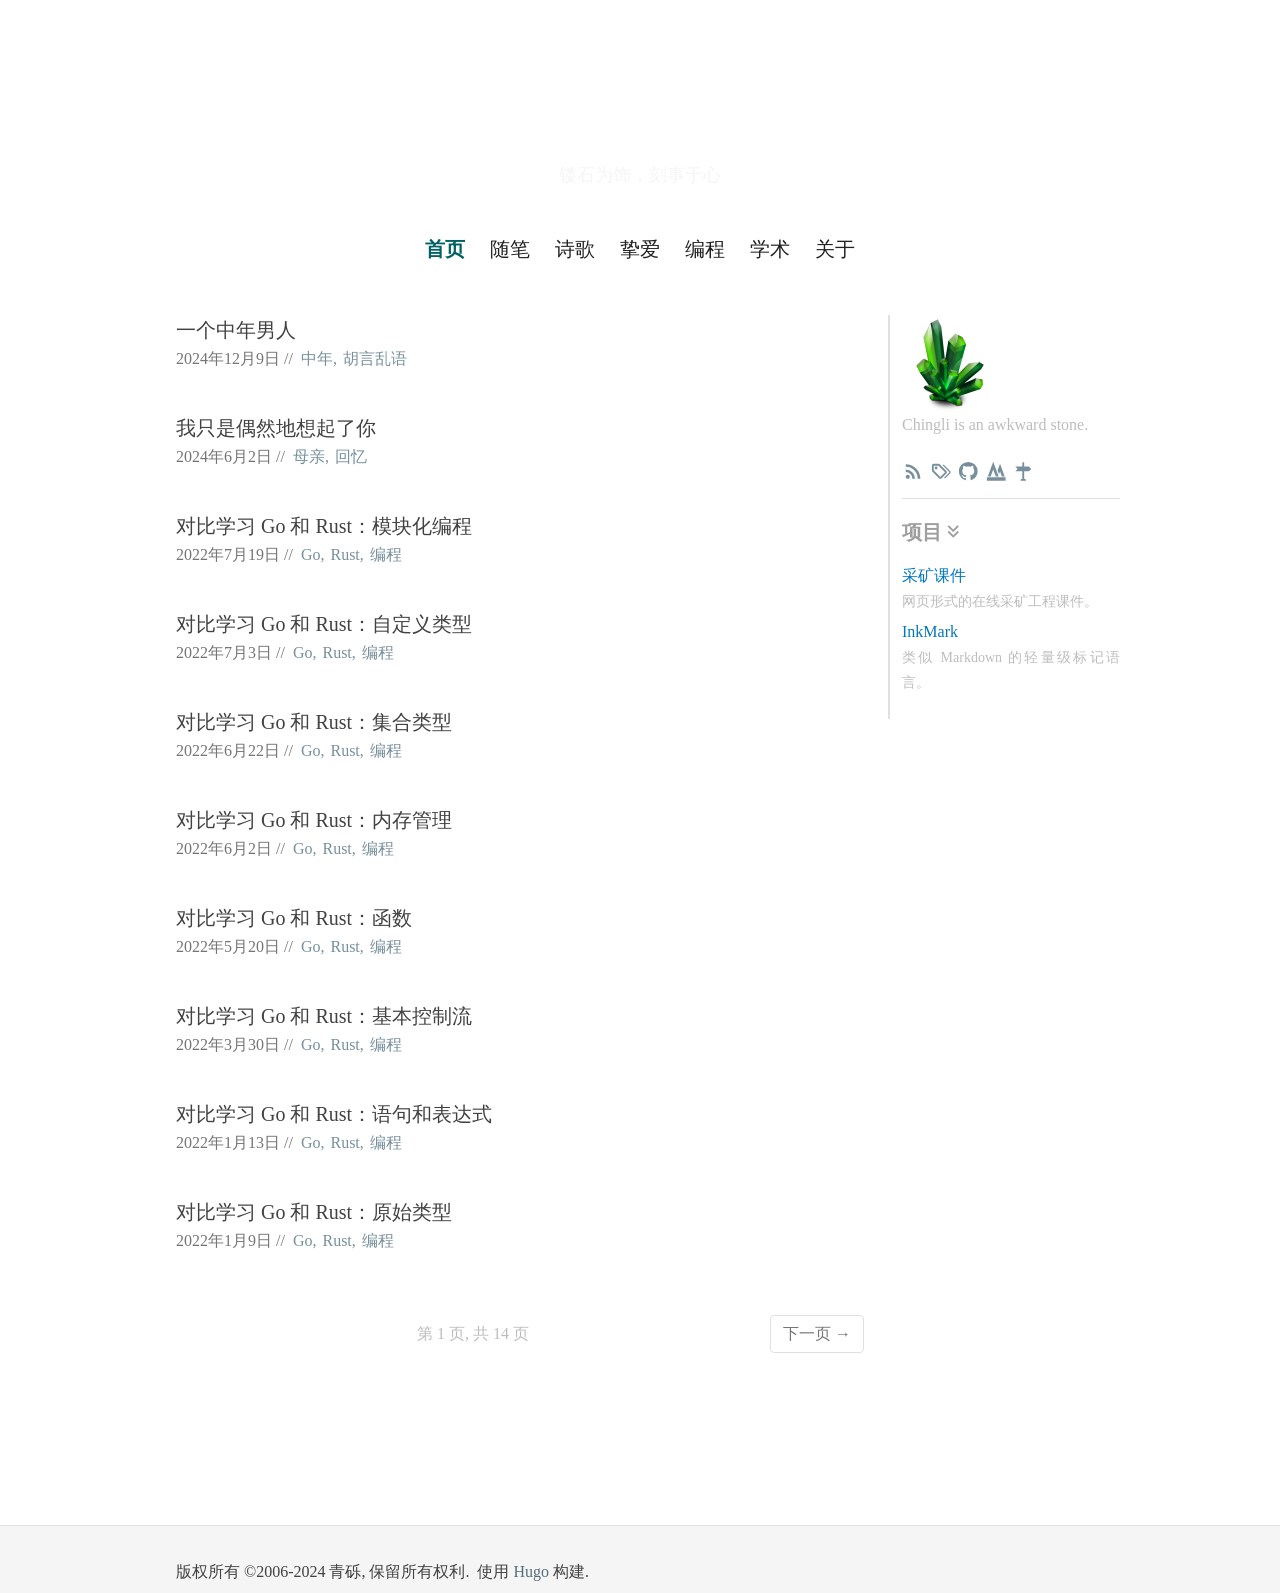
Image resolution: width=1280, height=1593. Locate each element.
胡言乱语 (375, 358)
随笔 (510, 249)
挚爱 (640, 249)
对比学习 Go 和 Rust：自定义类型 (324, 624)
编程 (705, 249)
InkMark (930, 631)
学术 (770, 249)
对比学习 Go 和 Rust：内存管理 (314, 820)
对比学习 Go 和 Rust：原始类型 (314, 1212)
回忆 (351, 456)
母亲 (309, 456)
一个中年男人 (236, 330)
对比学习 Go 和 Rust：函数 (294, 918)
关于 (835, 249)
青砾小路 (640, 103)
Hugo (531, 1571)
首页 (445, 249)
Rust (344, 554)
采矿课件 (934, 575)
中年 (317, 358)
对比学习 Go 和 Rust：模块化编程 (324, 526)
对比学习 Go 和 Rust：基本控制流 (324, 1016)
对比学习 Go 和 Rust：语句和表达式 (334, 1114)
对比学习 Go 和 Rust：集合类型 (314, 722)
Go (311, 554)
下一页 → (817, 1333)
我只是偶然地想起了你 (276, 428)
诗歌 (575, 249)
